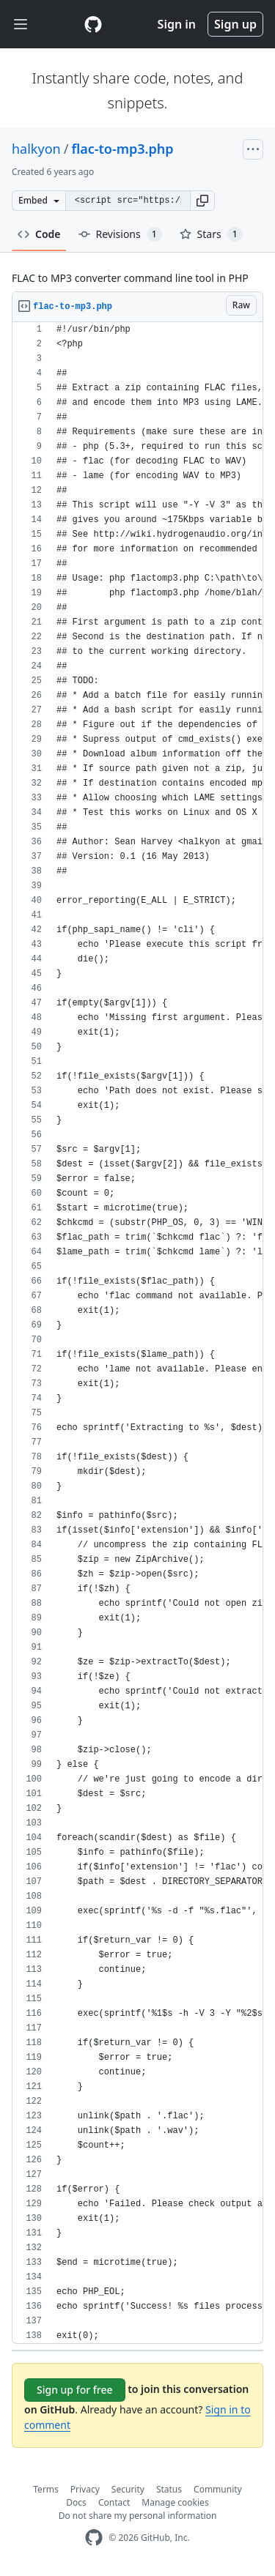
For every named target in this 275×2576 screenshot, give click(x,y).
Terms (46, 2489)
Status (169, 2489)
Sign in (177, 24)
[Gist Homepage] (93, 24)
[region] (137, 1333)
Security (127, 2489)
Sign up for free (75, 2390)
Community (218, 2489)
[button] (202, 200)
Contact (114, 2502)
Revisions (120, 234)
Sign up (235, 24)
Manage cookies (175, 2502)
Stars (211, 234)
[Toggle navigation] (20, 24)
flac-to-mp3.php (122, 148)
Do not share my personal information (138, 2515)
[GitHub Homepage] (94, 2537)
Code (39, 234)
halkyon (36, 148)
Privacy (85, 2489)
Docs (76, 2502)
